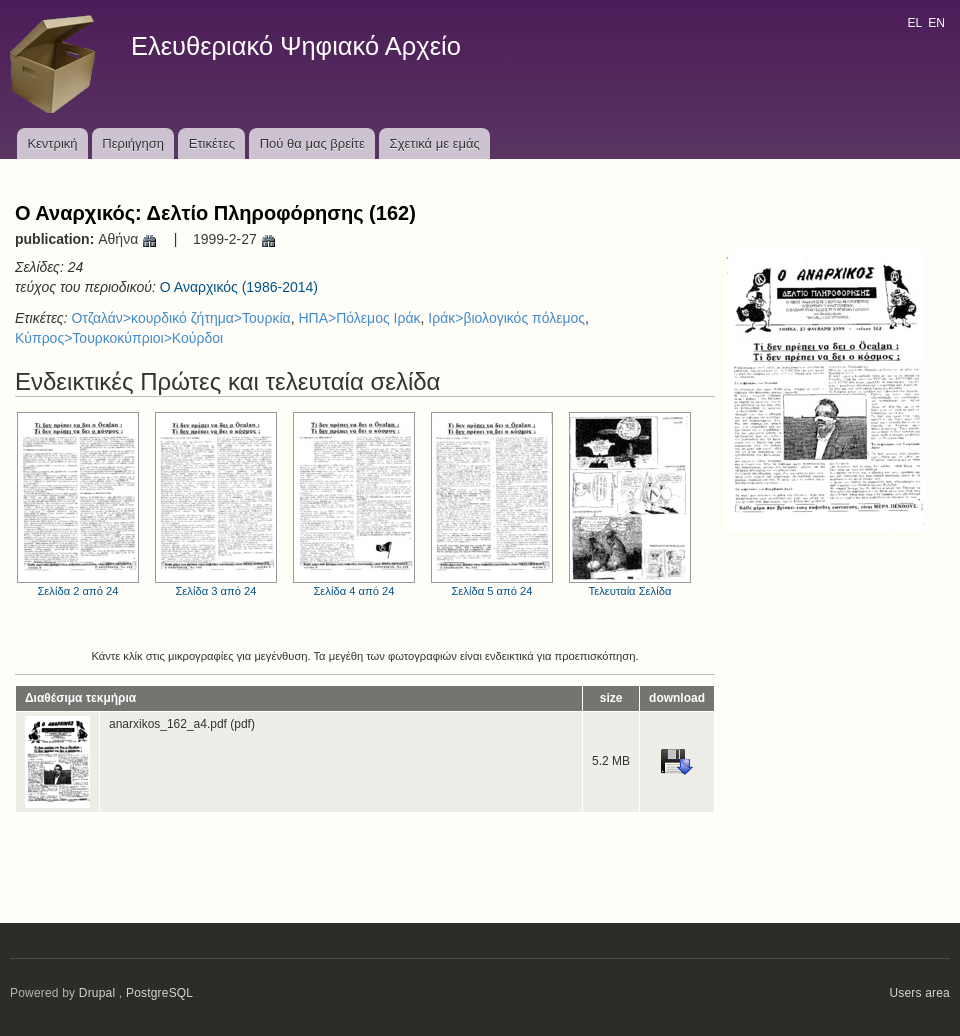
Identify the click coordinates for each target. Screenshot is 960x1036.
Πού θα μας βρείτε (312, 143)
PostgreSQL (159, 993)
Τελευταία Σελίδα (630, 504)
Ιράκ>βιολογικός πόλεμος (506, 318)
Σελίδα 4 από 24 (354, 504)
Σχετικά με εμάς (435, 143)
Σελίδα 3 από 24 (216, 504)
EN (936, 23)
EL (914, 23)
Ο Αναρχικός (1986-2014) (239, 287)
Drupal (97, 993)
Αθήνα (128, 239)
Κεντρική (52, 143)
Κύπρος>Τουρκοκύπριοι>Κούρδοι (119, 338)
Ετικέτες (212, 143)
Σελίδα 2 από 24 (78, 504)
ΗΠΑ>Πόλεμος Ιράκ (359, 318)
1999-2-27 (235, 239)
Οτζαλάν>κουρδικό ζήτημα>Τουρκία (180, 318)
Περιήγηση (133, 143)
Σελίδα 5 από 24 (492, 504)
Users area (919, 993)
